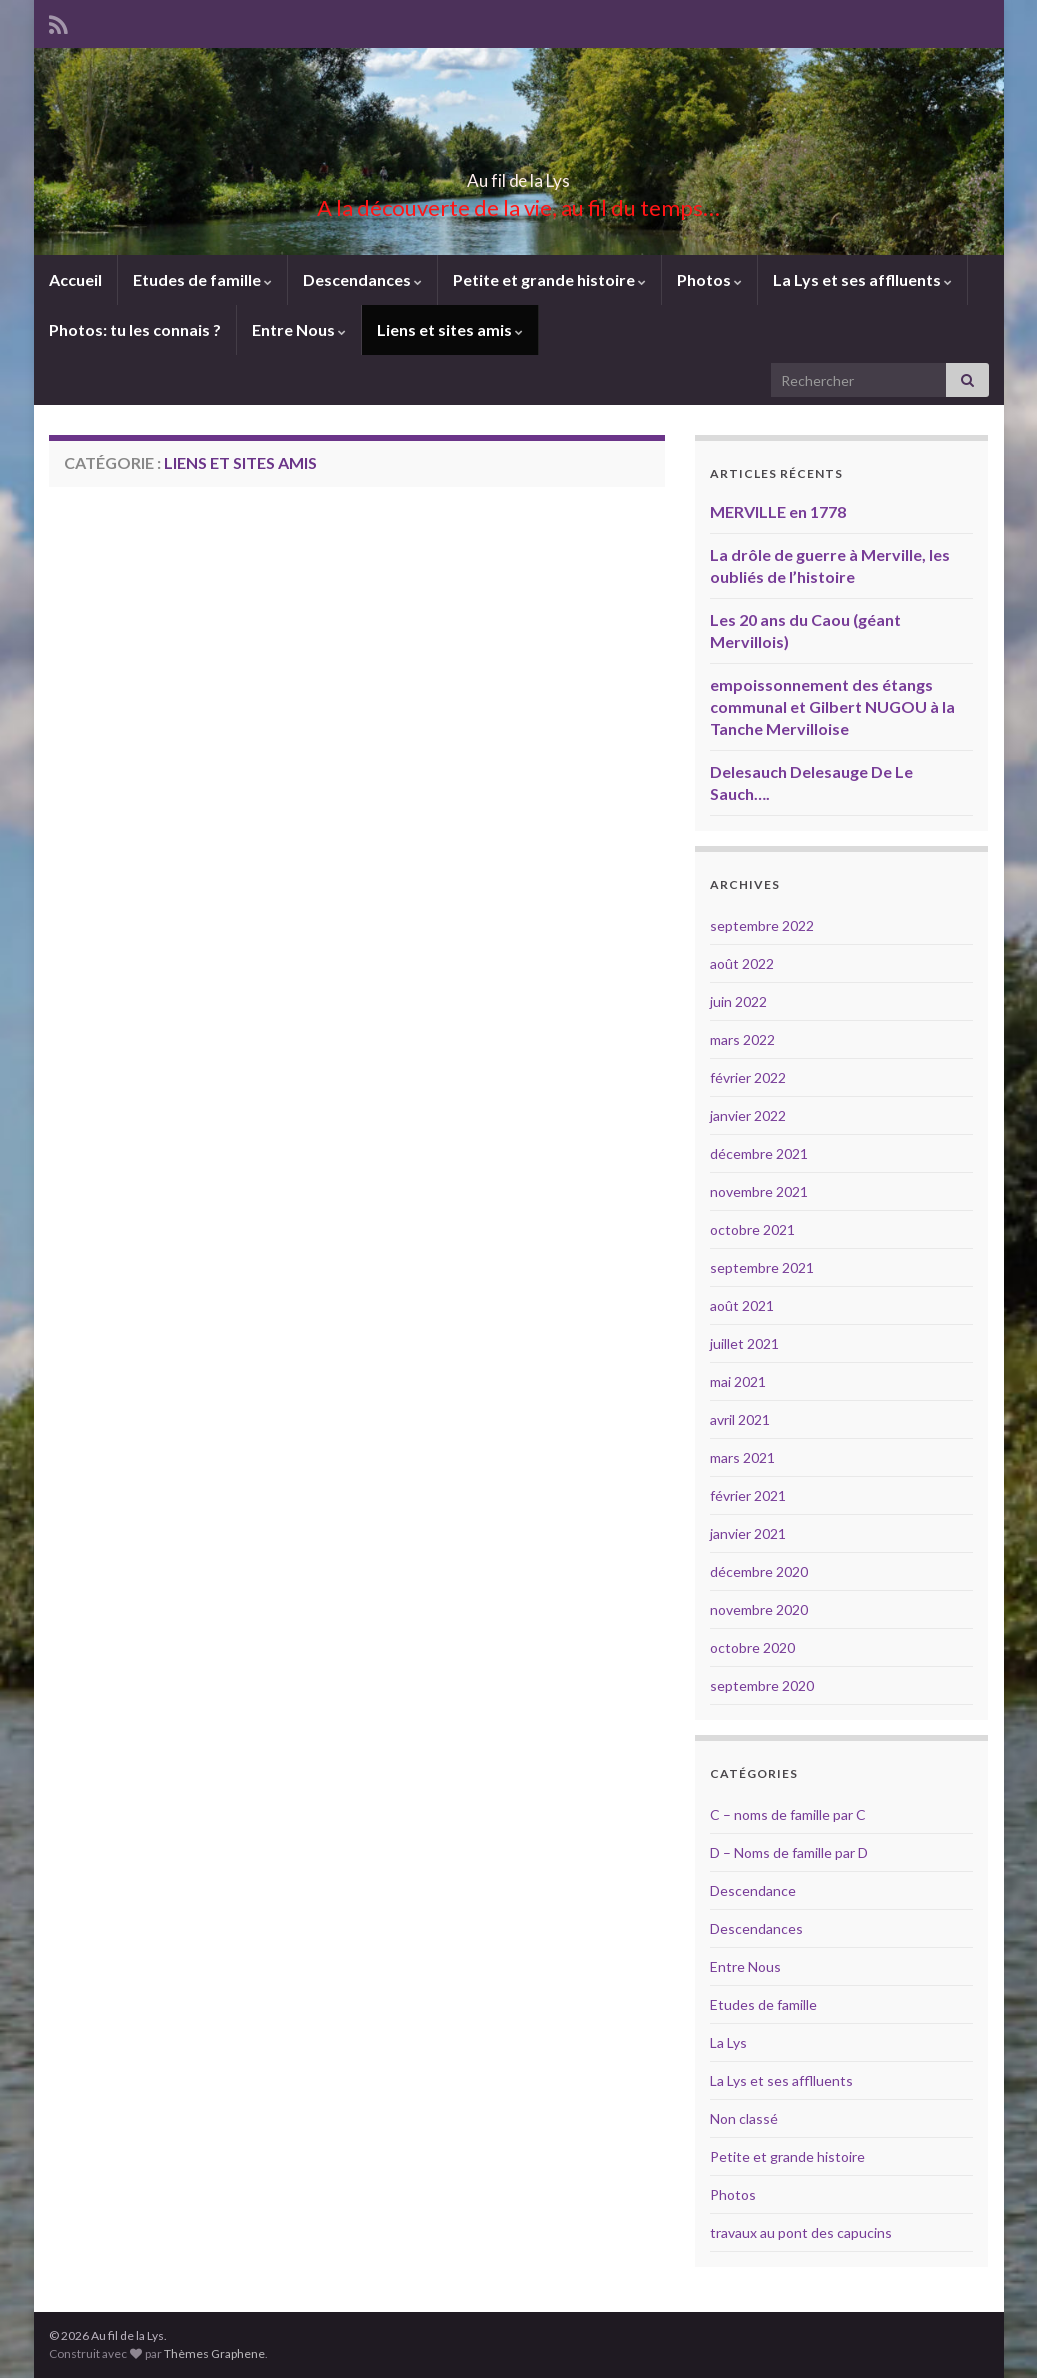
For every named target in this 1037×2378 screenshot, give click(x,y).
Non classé (744, 2118)
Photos (709, 279)
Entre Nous (299, 329)
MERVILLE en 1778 (778, 511)
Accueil (75, 279)
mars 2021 (742, 1457)
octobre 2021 (752, 1229)
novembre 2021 (759, 1191)
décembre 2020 (759, 1571)
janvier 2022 (748, 1115)
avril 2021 (740, 1419)
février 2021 (748, 1495)
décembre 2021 (759, 1153)
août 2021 (742, 1305)
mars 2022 (742, 1039)
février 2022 (748, 1077)
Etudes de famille (202, 279)
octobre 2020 (752, 1647)
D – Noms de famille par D (789, 1852)
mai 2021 (738, 1381)
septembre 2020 (762, 1685)
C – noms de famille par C (788, 1814)
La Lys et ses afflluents (862, 279)
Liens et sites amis (450, 329)
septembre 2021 (762, 1267)
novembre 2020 (759, 1609)
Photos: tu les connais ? (135, 329)
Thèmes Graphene (214, 2353)
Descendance (753, 1890)
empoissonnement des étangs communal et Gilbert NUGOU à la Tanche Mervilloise (832, 706)
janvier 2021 (748, 1533)
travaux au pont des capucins (801, 2232)
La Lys (728, 2042)
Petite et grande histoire (549, 279)
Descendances (362, 279)
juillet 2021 (744, 1343)
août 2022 (742, 963)
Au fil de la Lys (518, 174)
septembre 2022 (762, 925)
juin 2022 (738, 1001)
